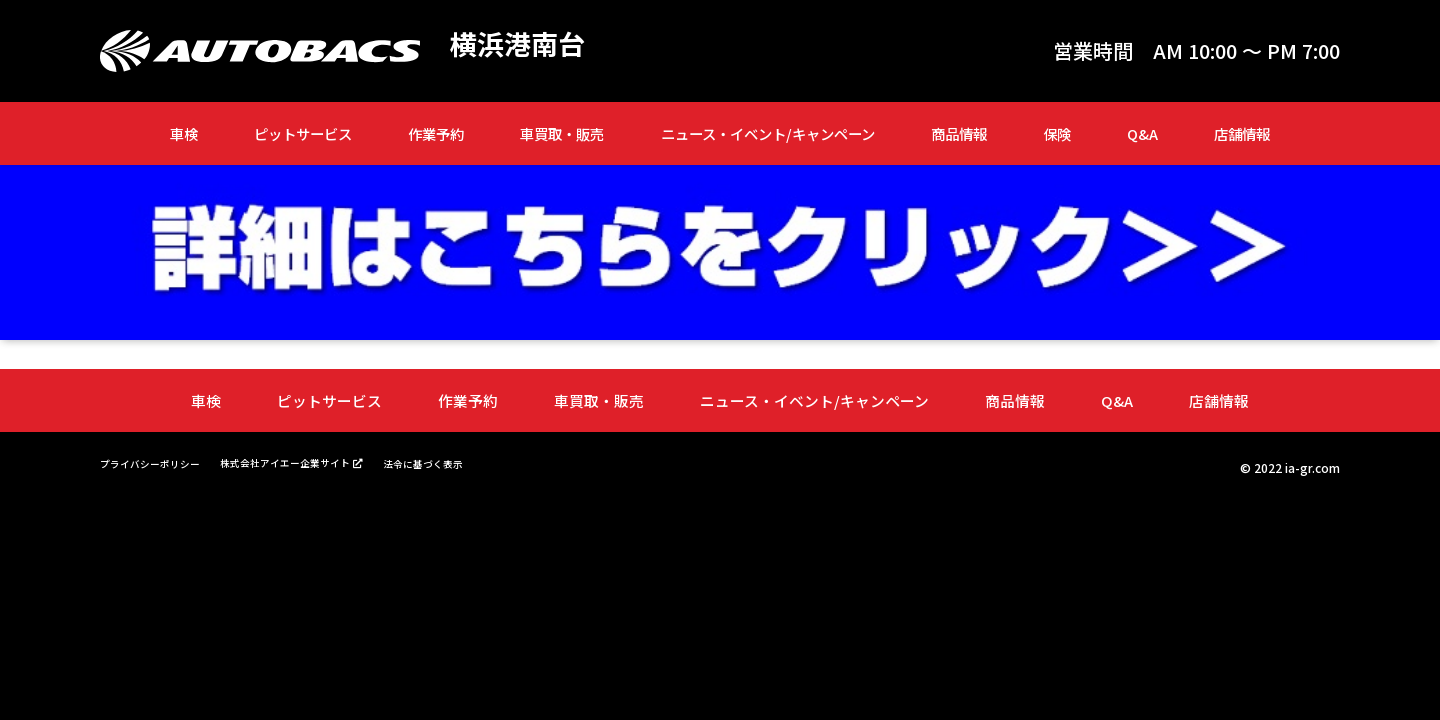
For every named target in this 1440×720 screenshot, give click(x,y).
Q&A (1142, 133)
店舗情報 (1242, 133)
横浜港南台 (525, 46)
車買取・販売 (562, 133)
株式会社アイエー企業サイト (317, 461)
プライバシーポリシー (160, 461)
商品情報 (959, 133)
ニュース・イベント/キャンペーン (768, 133)
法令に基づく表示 (478, 461)
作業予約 (436, 133)
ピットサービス (303, 133)
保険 (1057, 133)
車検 (184, 133)
